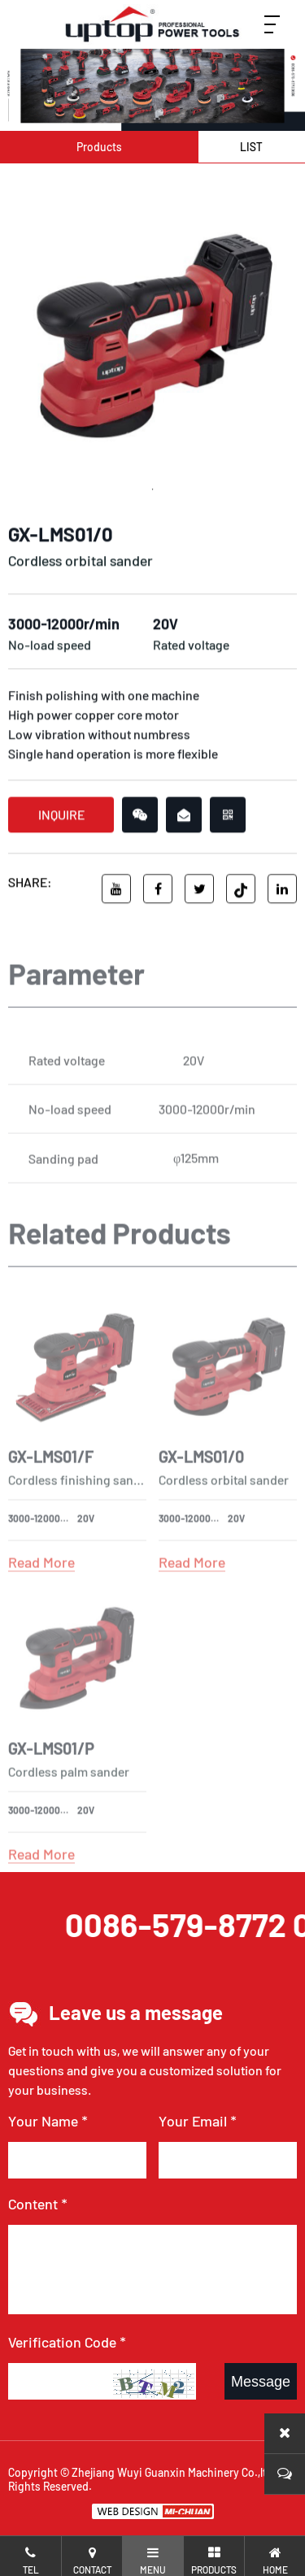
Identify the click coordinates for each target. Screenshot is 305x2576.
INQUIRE (61, 820)
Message (260, 2382)
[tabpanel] (152, 335)
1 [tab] (153, 492)
